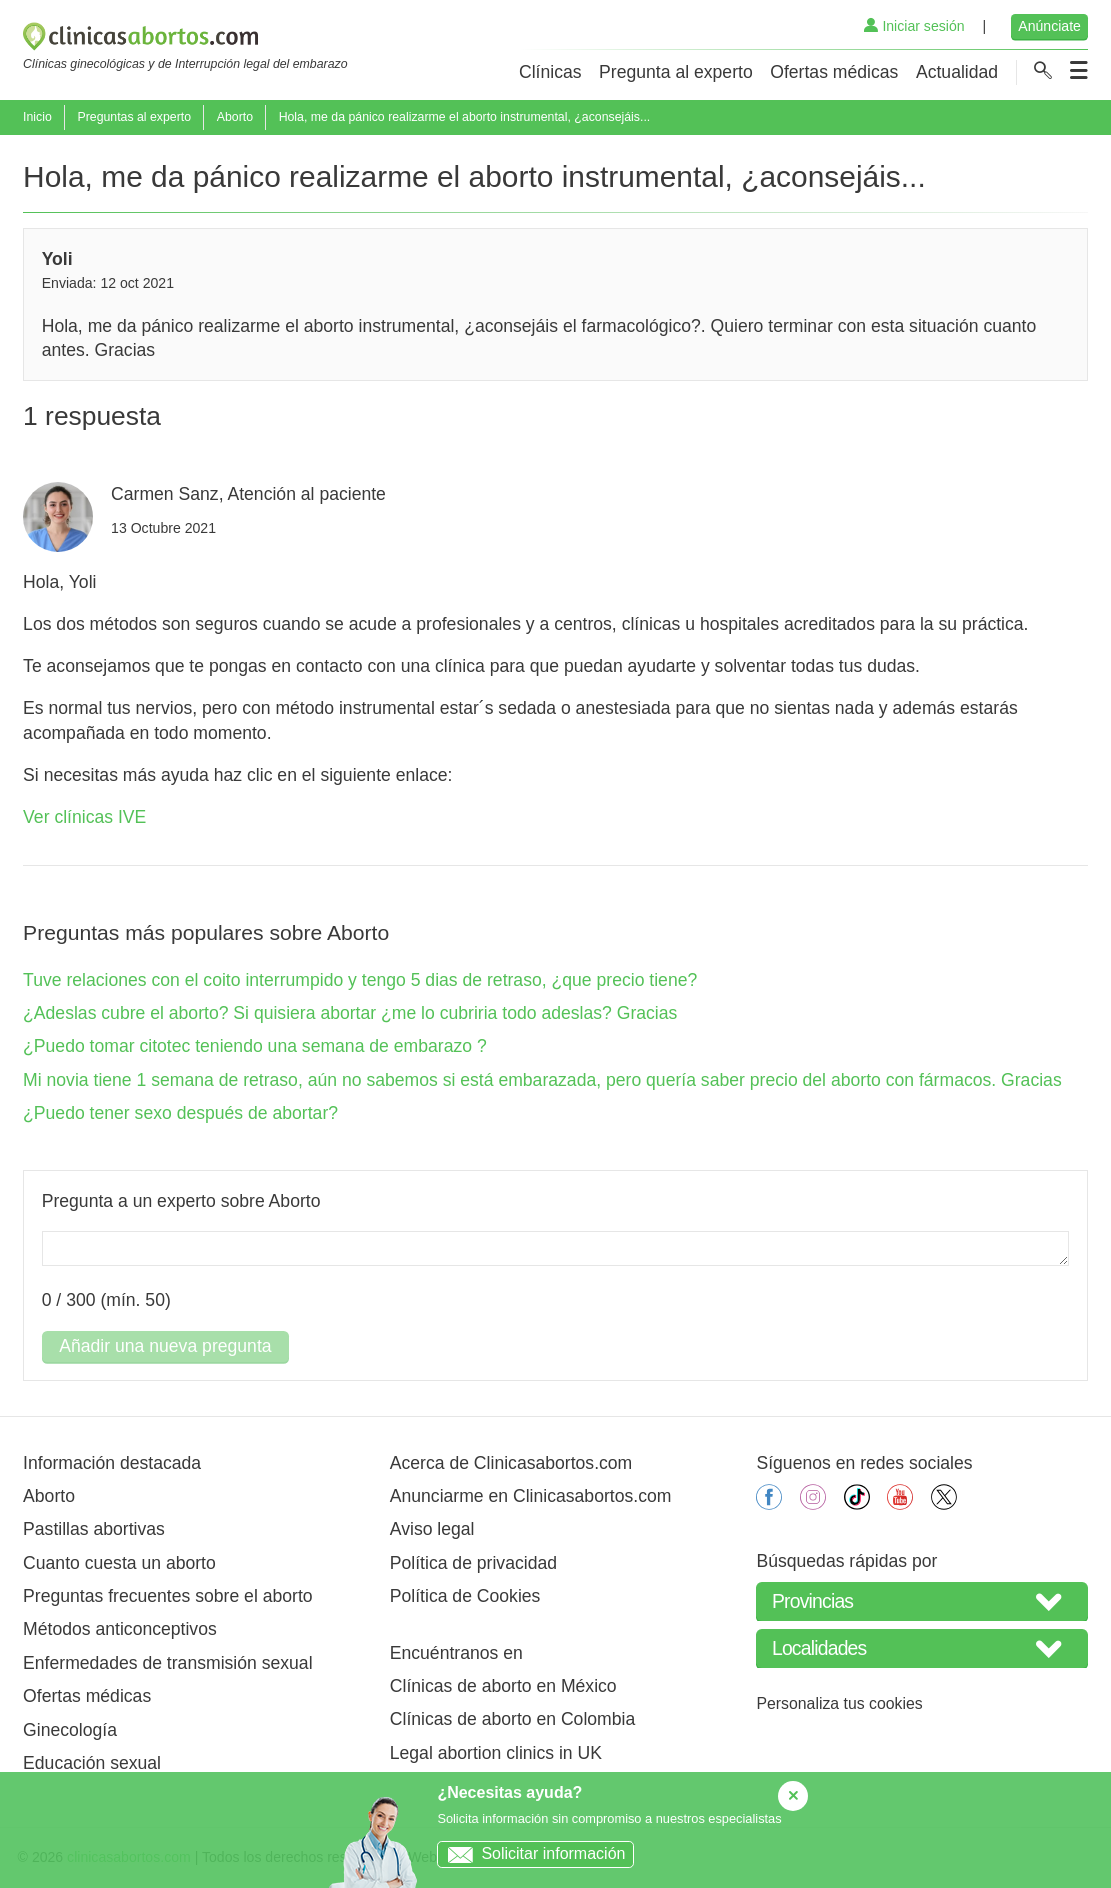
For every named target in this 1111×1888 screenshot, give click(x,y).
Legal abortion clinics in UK (496, 1753)
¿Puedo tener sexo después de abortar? (180, 1113)
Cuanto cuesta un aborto (119, 1563)
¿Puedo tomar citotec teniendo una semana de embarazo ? (255, 1046)
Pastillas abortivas (94, 1529)
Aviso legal (432, 1529)
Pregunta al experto (676, 72)
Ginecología (70, 1730)
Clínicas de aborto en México (503, 1686)
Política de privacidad (473, 1563)
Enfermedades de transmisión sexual (167, 1663)
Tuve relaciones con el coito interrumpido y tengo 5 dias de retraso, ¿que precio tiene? (360, 980)
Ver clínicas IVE (84, 817)
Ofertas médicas (834, 72)
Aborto (235, 117)
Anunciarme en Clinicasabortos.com (531, 1496)
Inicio (37, 117)
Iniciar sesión (914, 26)
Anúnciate (1049, 26)
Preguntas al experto (134, 117)
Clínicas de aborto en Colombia (512, 1719)
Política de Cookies (465, 1596)
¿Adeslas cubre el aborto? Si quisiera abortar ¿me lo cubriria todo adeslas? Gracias (350, 1013)
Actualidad (957, 72)
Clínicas (550, 72)
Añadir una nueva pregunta (165, 1346)
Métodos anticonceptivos (120, 1629)
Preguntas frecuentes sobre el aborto (168, 1596)
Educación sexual (92, 1763)
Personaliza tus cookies (839, 1703)
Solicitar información (531, 1853)
